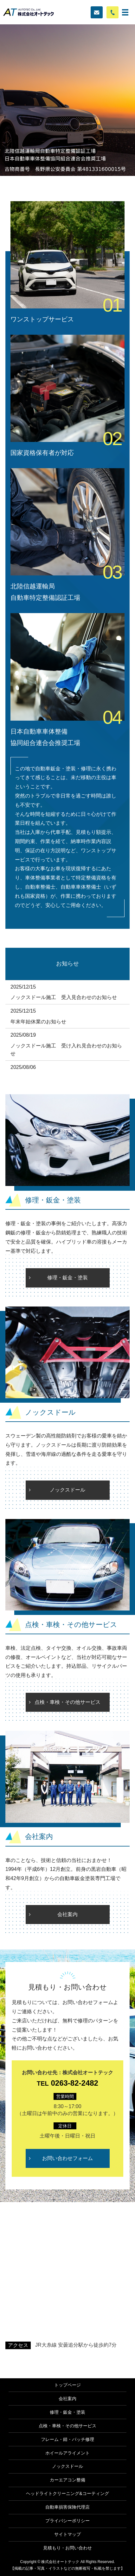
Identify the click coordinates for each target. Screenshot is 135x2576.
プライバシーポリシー (67, 2520)
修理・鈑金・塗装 (67, 1277)
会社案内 (67, 1914)
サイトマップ (67, 2534)
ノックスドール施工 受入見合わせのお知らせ (63, 997)
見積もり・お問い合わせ (67, 2547)
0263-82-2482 (67, 2083)
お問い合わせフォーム (67, 2158)
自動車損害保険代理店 (67, 2507)
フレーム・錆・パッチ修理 (67, 2439)
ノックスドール (67, 1490)
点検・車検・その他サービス (67, 1702)
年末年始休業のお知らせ (38, 1021)
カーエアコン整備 (67, 2479)
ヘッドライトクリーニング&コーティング (67, 2493)
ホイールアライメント (67, 2452)
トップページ (67, 2384)
